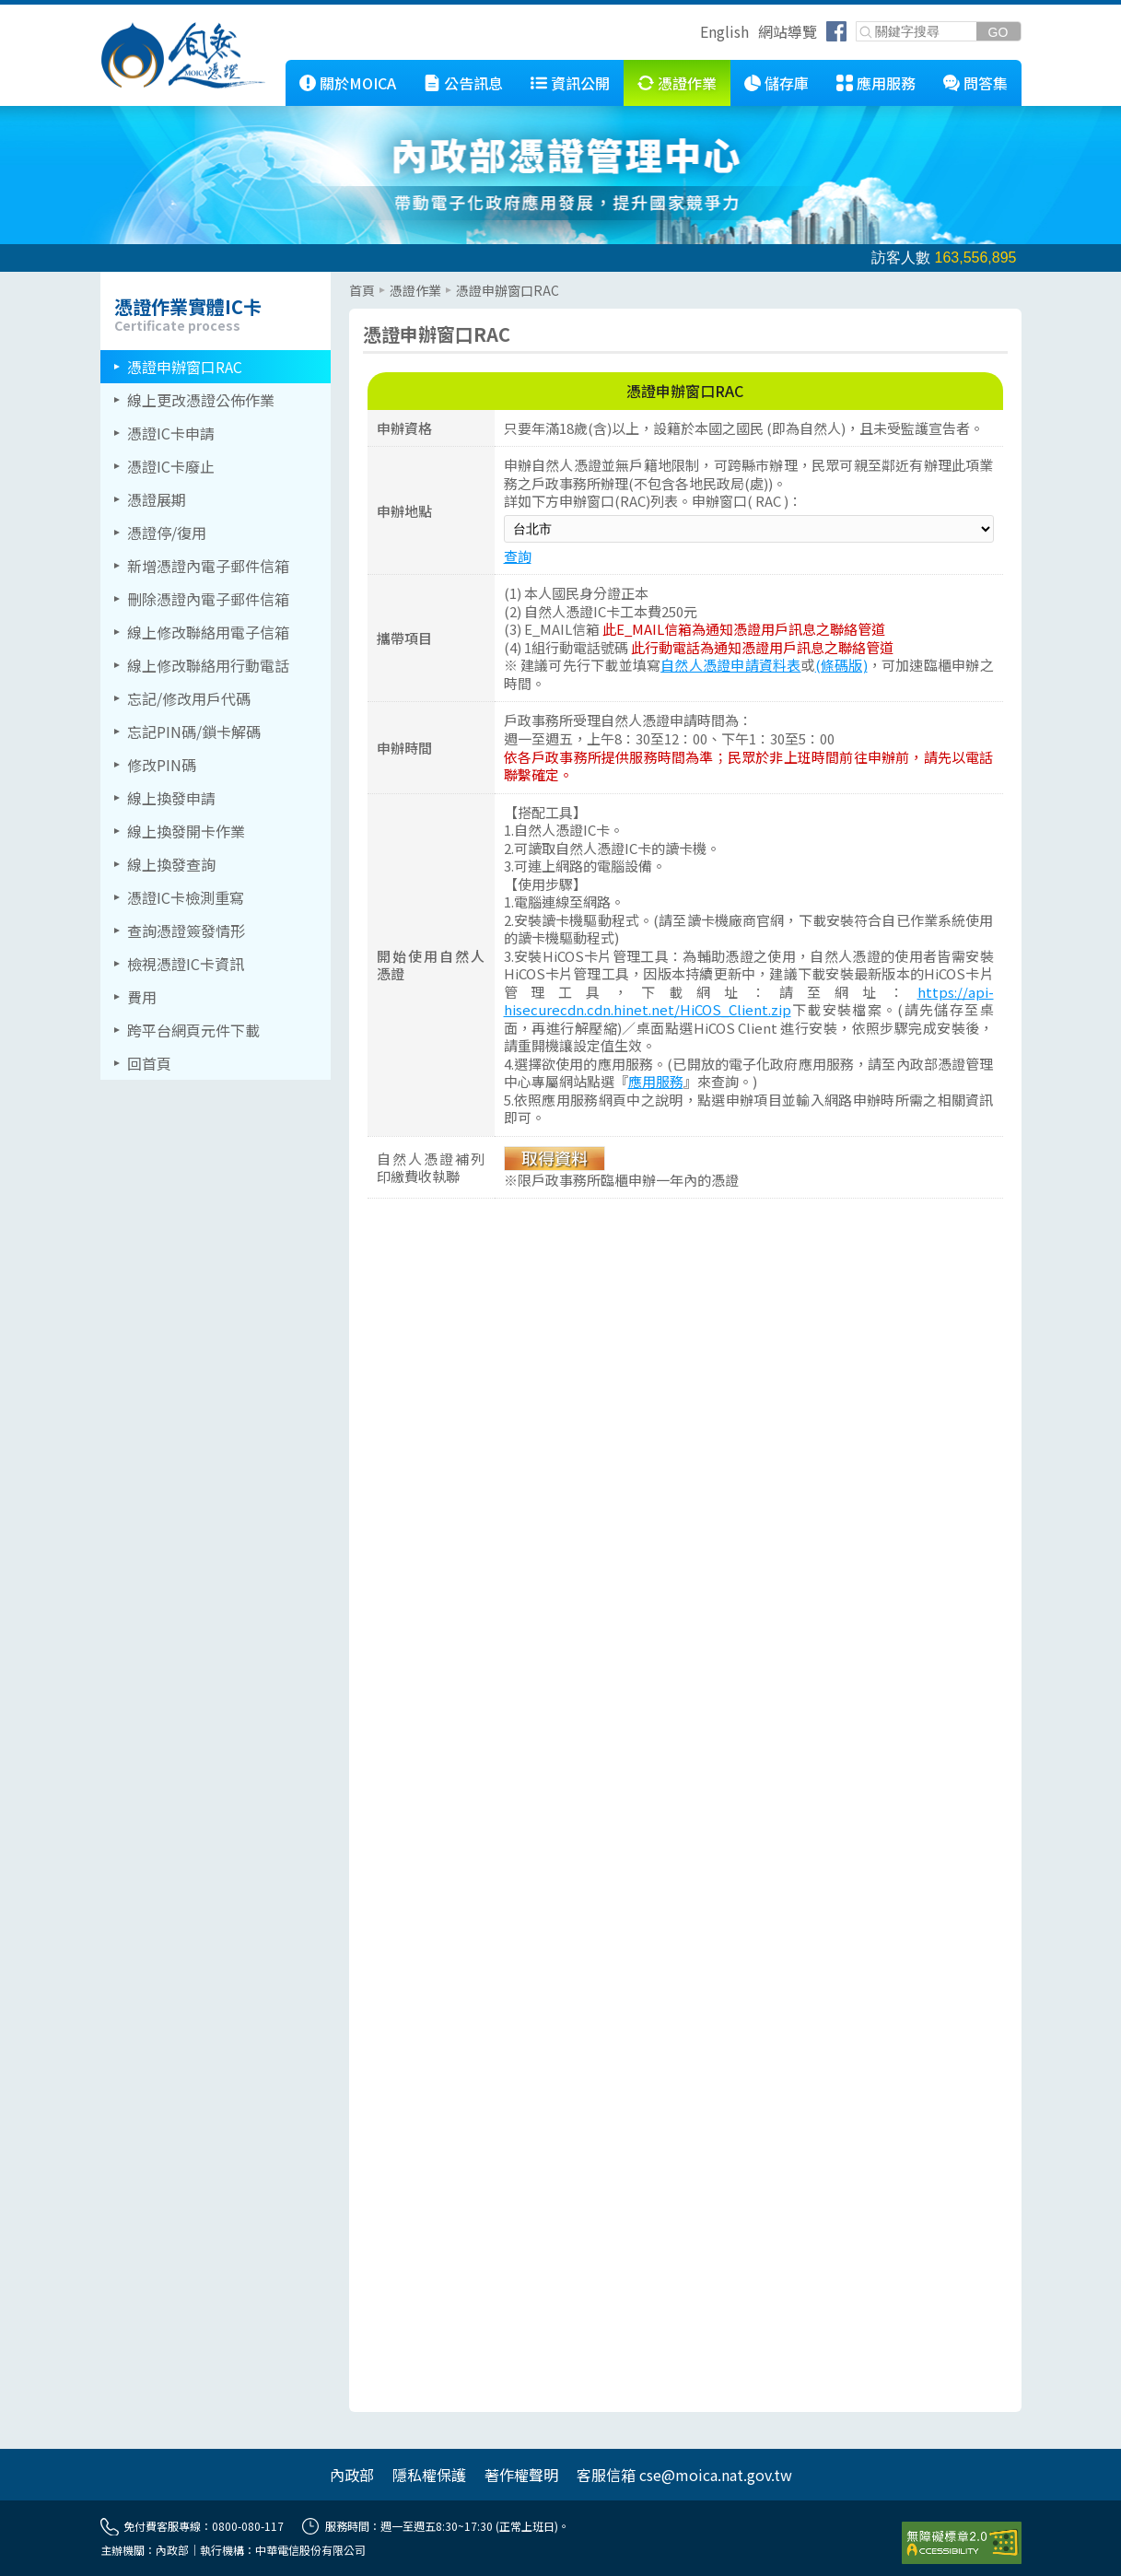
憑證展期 (156, 499)
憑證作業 (687, 83)
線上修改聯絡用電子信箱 (208, 632)
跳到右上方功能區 (693, 34)
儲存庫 (787, 83)
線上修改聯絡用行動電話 (208, 665)
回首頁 (149, 1063)
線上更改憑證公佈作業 (200, 400)
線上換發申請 (171, 798)
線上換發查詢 (171, 864)
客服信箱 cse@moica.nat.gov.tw (684, 2475)
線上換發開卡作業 (186, 831)
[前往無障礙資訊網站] (962, 2543)
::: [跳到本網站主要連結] (271, 67)
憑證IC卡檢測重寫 (185, 897)
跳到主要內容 (44, 12)
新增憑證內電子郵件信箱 (208, 566)
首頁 (362, 290)
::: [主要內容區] (354, 279)
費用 (142, 997)
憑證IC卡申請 (171, 433)
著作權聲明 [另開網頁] (521, 2475)
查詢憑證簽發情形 (186, 930)
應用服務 (886, 83)
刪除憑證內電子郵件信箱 (208, 599)
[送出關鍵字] (998, 31)
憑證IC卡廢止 (171, 466)
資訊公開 (580, 83)
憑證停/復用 (166, 532)
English (724, 31)
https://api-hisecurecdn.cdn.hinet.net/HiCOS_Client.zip (749, 1001)
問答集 (985, 83)
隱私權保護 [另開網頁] (429, 2475)
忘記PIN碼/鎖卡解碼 (194, 731)
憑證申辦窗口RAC (184, 367)
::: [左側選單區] (105, 279)
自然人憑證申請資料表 (730, 664)
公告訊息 (473, 83)
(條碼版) (841, 664)
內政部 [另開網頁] (352, 2475)
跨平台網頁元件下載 (193, 1030)
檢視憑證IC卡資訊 (185, 964)
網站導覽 (787, 31)
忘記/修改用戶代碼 (189, 698)
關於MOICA (358, 83)
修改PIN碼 (161, 765)
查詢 (517, 556)
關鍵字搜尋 (857, 22)
